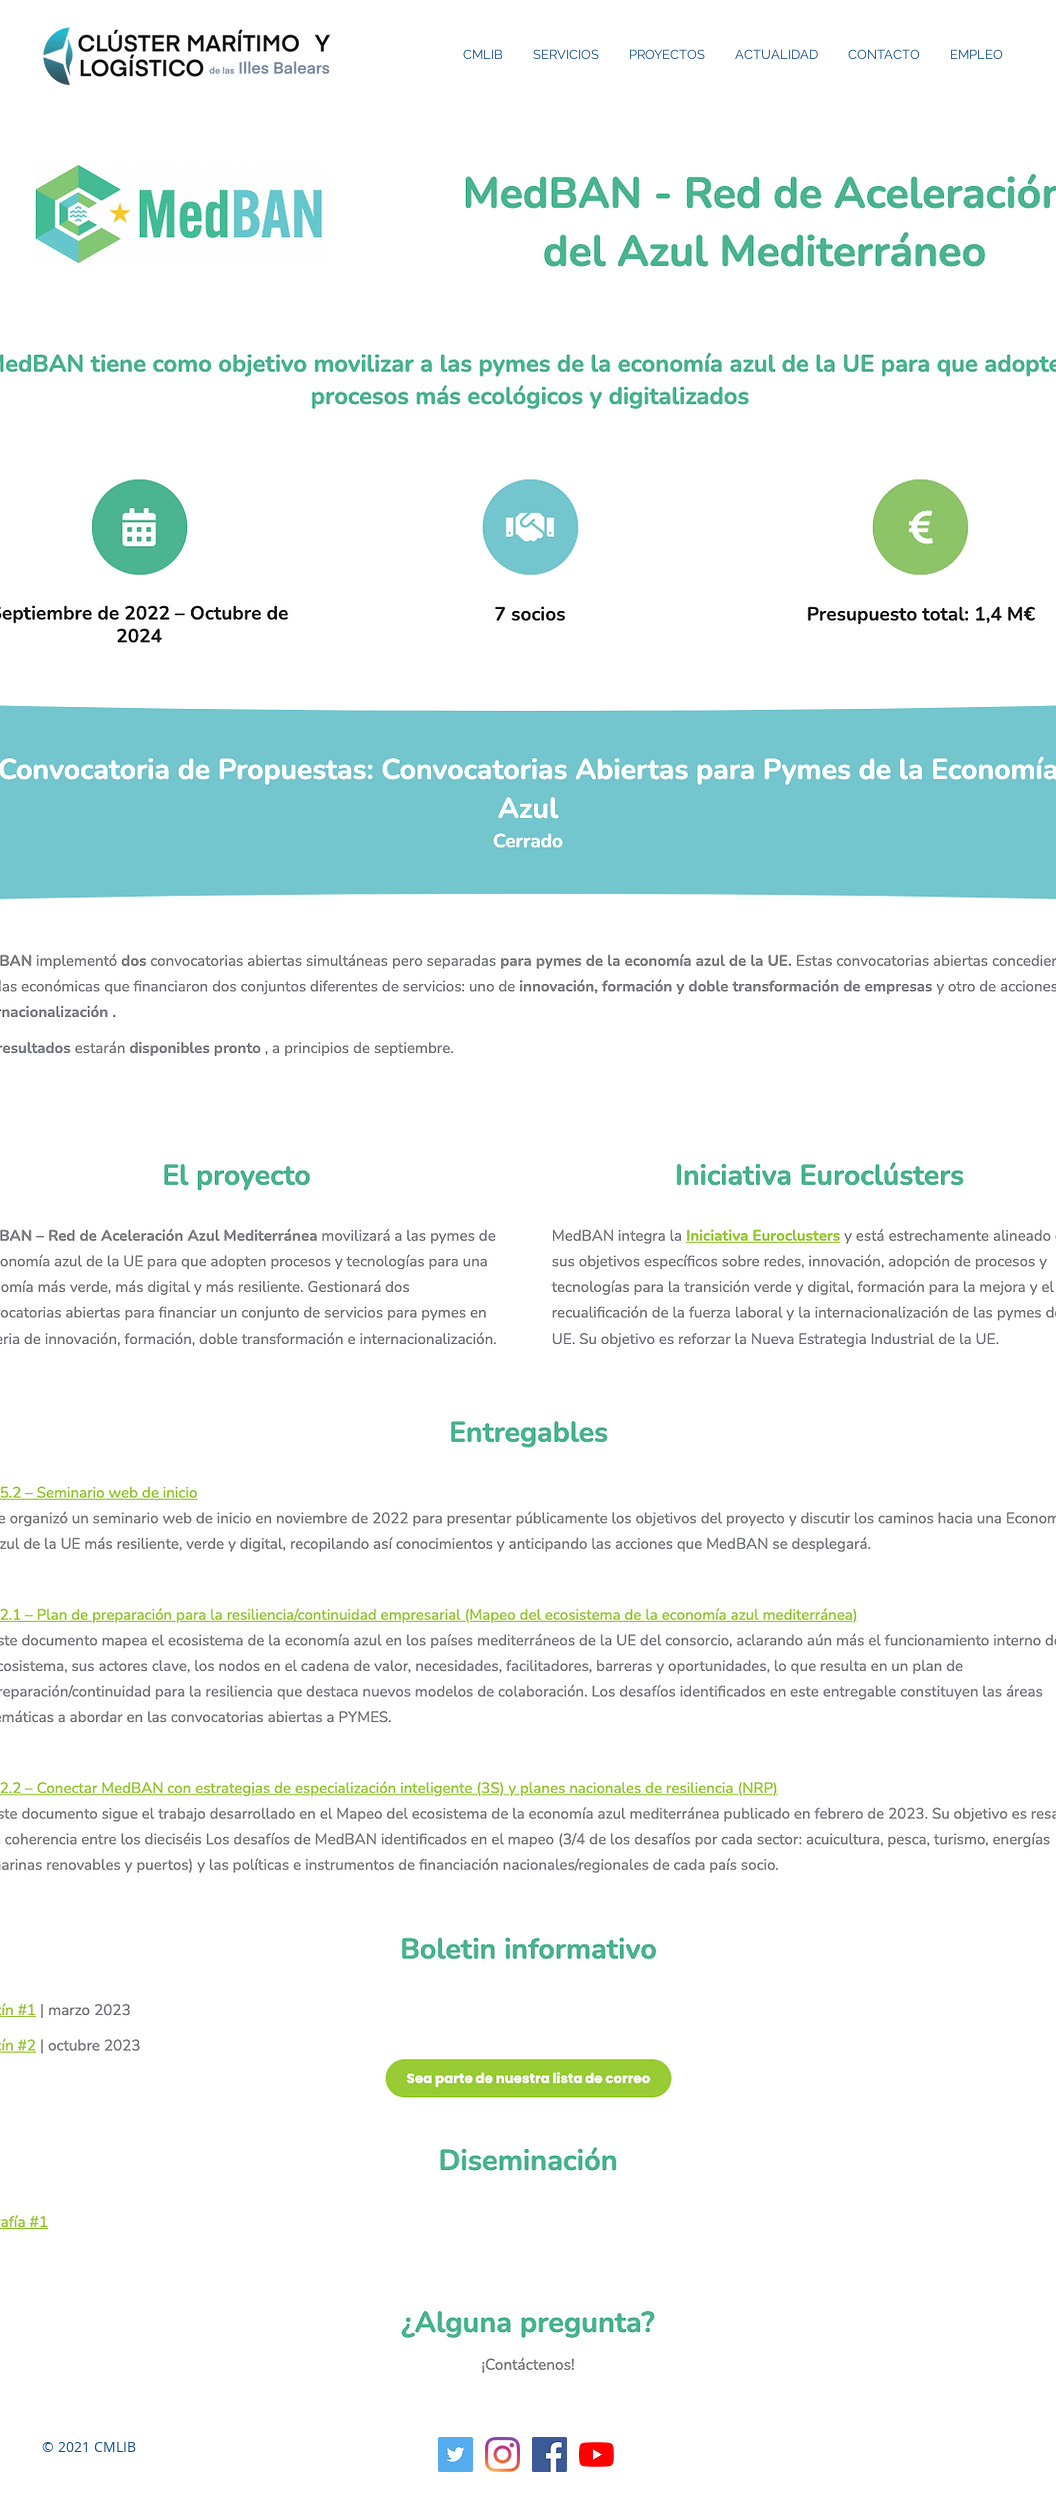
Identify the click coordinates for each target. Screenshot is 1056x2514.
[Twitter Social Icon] (455, 2454)
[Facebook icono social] (549, 2454)
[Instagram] (502, 2454)
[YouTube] (596, 2454)
